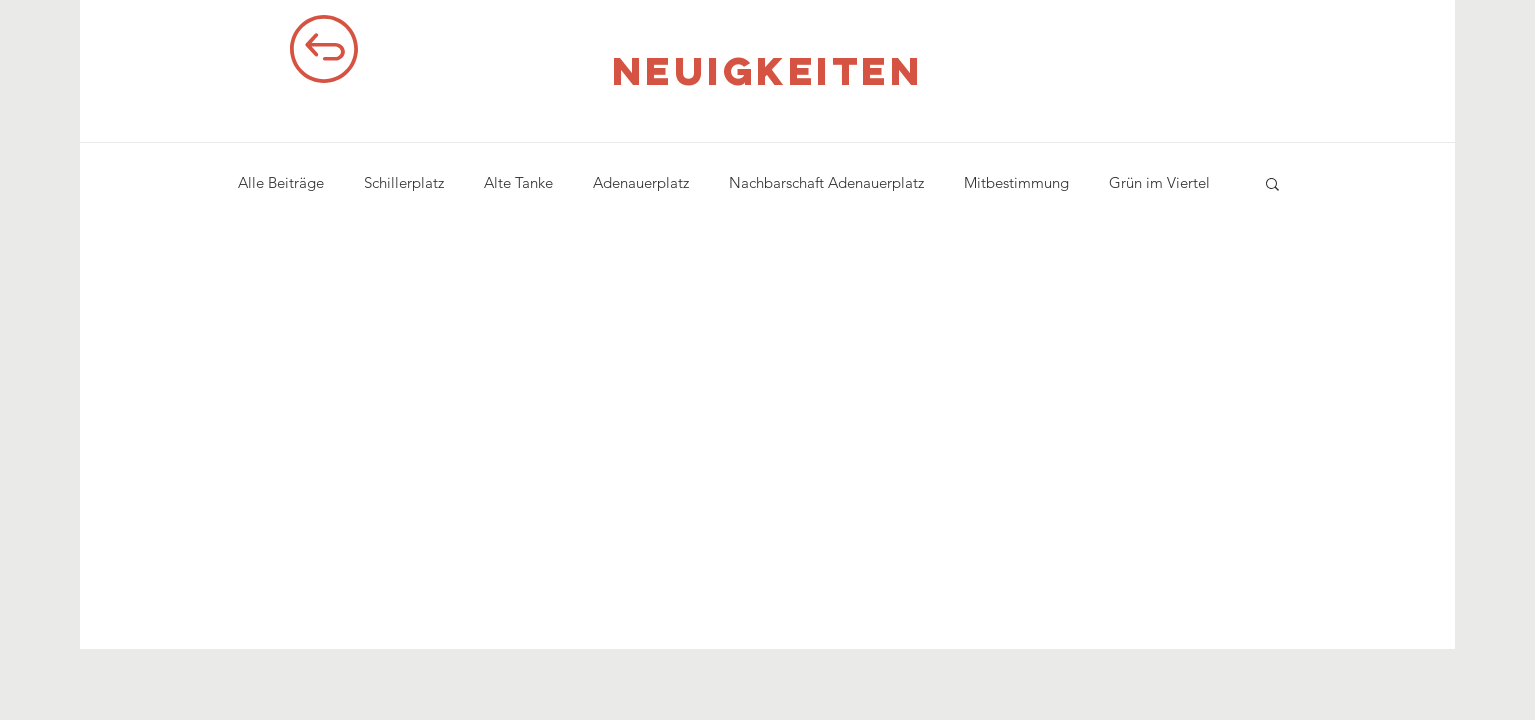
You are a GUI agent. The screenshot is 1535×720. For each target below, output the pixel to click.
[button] (1272, 185)
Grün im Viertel (1159, 182)
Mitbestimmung (1016, 182)
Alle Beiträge (281, 182)
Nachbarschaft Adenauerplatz (826, 182)
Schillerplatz (404, 182)
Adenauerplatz (641, 182)
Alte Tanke (518, 182)
